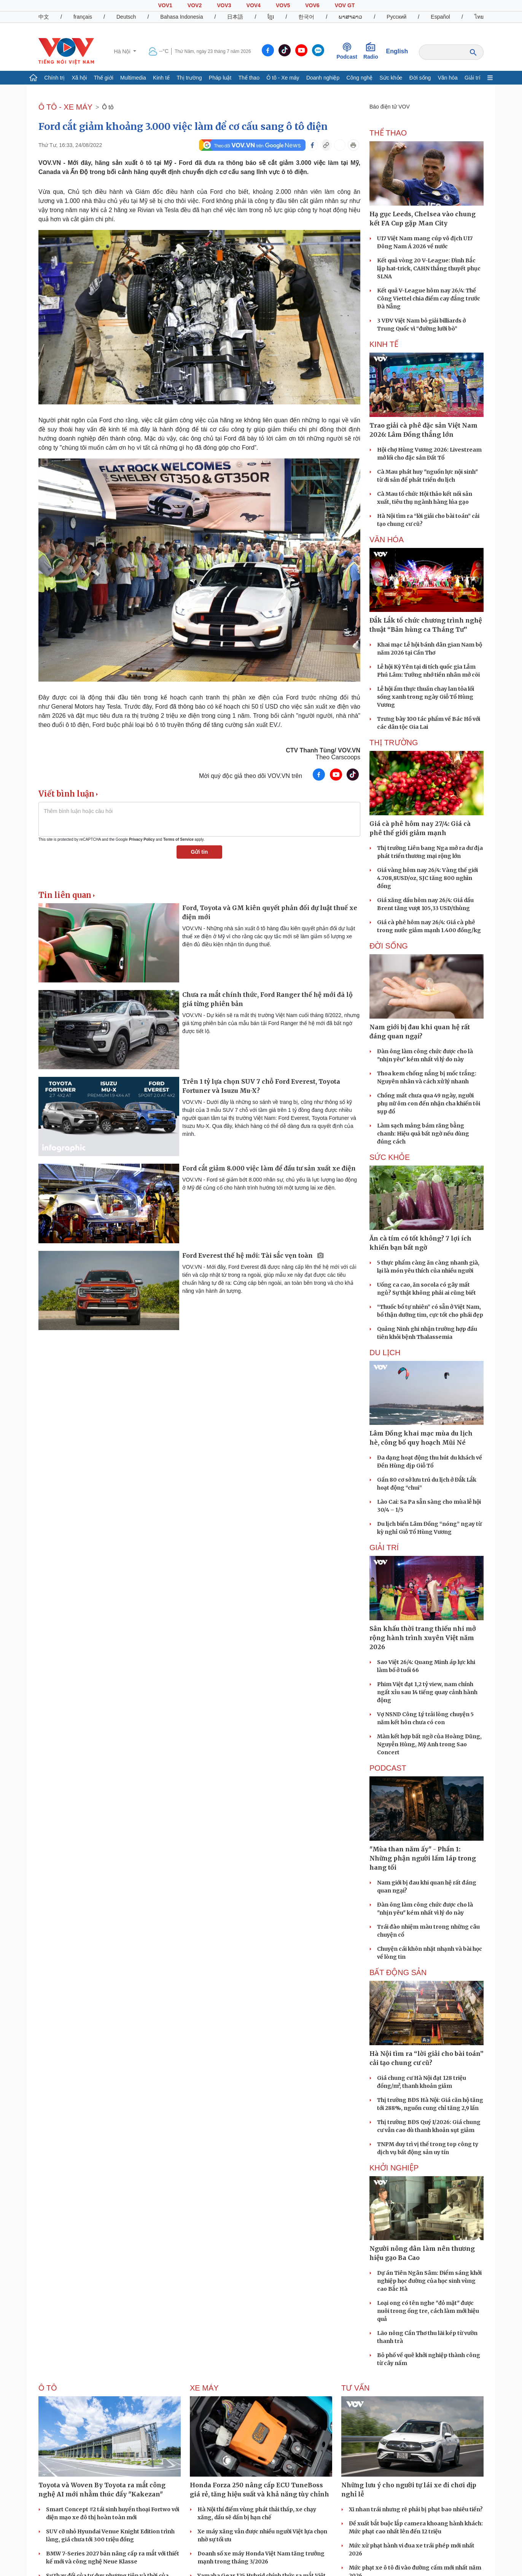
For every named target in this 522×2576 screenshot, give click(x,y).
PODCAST (387, 1768)
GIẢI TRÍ (384, 1547)
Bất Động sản (398, 1972)
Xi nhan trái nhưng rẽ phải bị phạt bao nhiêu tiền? (416, 2509)
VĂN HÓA (386, 539)
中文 (43, 17)
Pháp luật (220, 78)
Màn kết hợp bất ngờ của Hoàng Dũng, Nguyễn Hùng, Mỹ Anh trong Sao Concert (429, 1744)
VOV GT (345, 5)
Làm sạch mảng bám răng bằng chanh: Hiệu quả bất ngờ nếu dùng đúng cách (423, 1133)
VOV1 (165, 5)
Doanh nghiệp (322, 78)
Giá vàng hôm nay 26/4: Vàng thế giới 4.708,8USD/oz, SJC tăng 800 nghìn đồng (427, 878)
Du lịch (384, 1352)
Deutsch (126, 17)
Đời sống (420, 78)
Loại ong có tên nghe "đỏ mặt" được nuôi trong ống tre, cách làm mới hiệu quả (428, 2311)
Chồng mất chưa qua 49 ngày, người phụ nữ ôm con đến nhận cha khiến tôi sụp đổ (428, 1103)
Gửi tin (199, 852)
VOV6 (312, 5)
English (397, 51)
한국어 (306, 17)
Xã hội (79, 78)
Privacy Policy (142, 839)
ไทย (479, 17)
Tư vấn (355, 2388)
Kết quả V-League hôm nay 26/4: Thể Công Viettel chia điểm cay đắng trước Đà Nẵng (428, 298)
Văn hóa (448, 78)
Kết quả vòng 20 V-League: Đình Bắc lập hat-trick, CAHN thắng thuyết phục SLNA (429, 268)
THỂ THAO (388, 133)
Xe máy (204, 2388)
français (82, 17)
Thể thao (248, 78)
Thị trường (189, 78)
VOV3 (224, 5)
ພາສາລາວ (350, 17)
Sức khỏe (391, 78)
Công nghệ (360, 78)
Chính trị (54, 78)
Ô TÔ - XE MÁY (65, 107)
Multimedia (133, 78)
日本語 (235, 17)
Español (440, 17)
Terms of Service (178, 839)
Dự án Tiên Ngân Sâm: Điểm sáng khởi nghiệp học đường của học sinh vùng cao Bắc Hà (429, 2280)
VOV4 (254, 5)
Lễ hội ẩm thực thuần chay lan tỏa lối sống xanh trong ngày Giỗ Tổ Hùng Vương (425, 696)
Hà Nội (123, 51)
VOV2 (195, 5)
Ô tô (107, 107)
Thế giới (103, 78)
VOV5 (283, 5)
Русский (396, 17)
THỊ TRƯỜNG (393, 742)
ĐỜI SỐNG (388, 946)
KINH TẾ (383, 344)
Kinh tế (161, 78)
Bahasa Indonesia (181, 17)
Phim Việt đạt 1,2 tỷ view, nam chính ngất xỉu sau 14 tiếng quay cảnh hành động (427, 1692)
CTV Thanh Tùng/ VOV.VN (323, 750)
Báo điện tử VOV (389, 107)
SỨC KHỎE (389, 1157)
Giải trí (472, 78)
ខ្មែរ (270, 17)
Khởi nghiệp (394, 2168)
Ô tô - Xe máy (282, 78)
